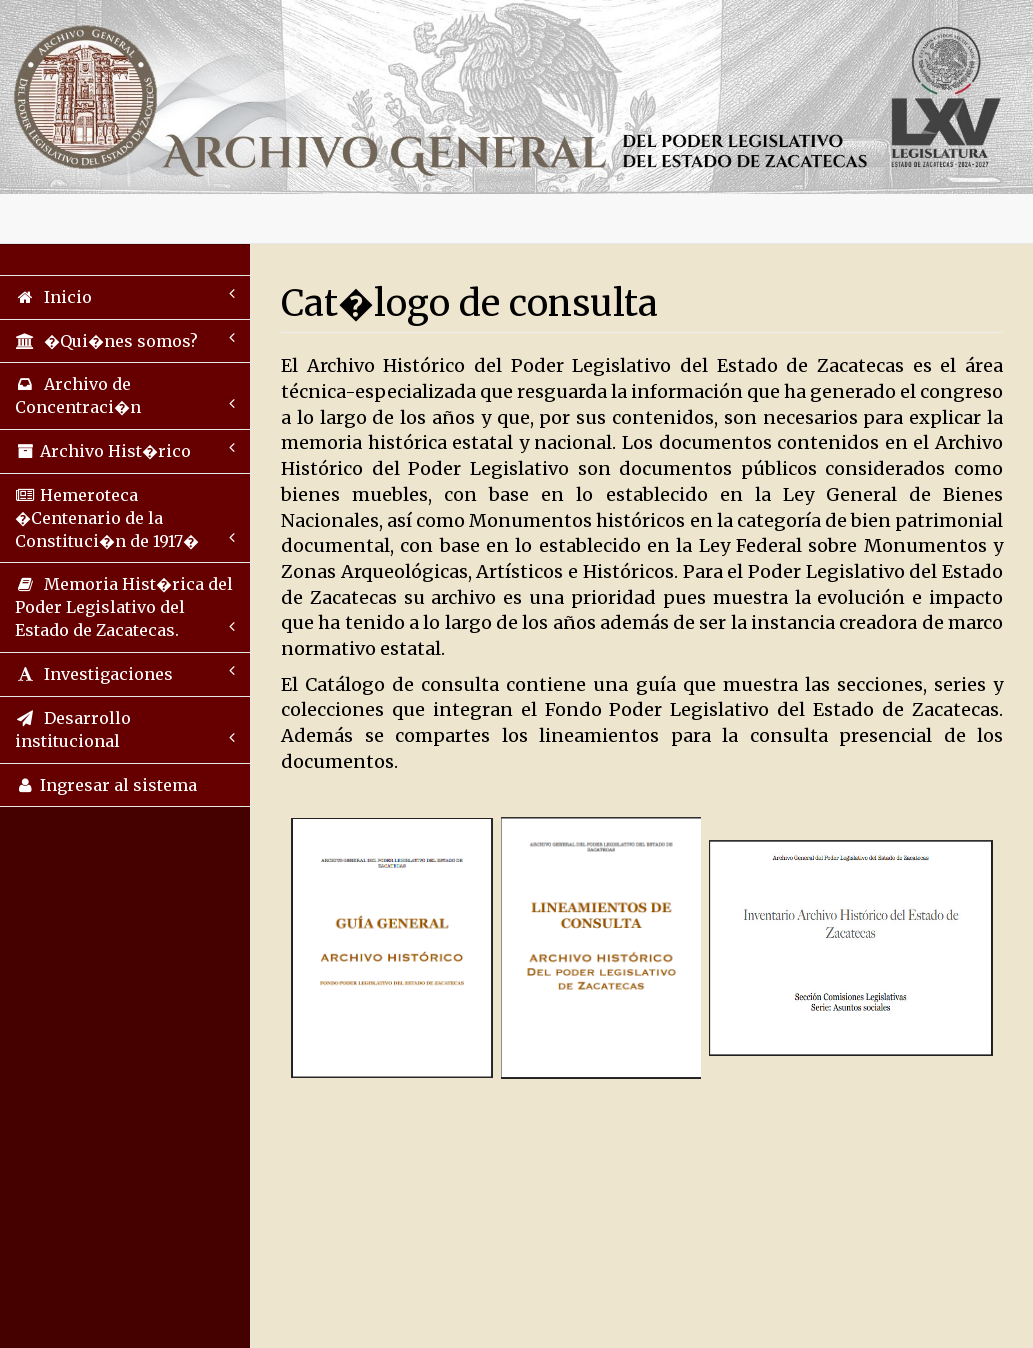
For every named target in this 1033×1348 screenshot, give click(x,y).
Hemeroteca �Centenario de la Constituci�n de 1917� (125, 518)
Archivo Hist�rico (125, 450)
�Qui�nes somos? (125, 340)
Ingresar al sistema (106, 785)
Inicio (125, 296)
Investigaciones (125, 673)
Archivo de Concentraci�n (125, 395)
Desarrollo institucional (125, 729)
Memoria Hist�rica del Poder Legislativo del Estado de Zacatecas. (125, 607)
